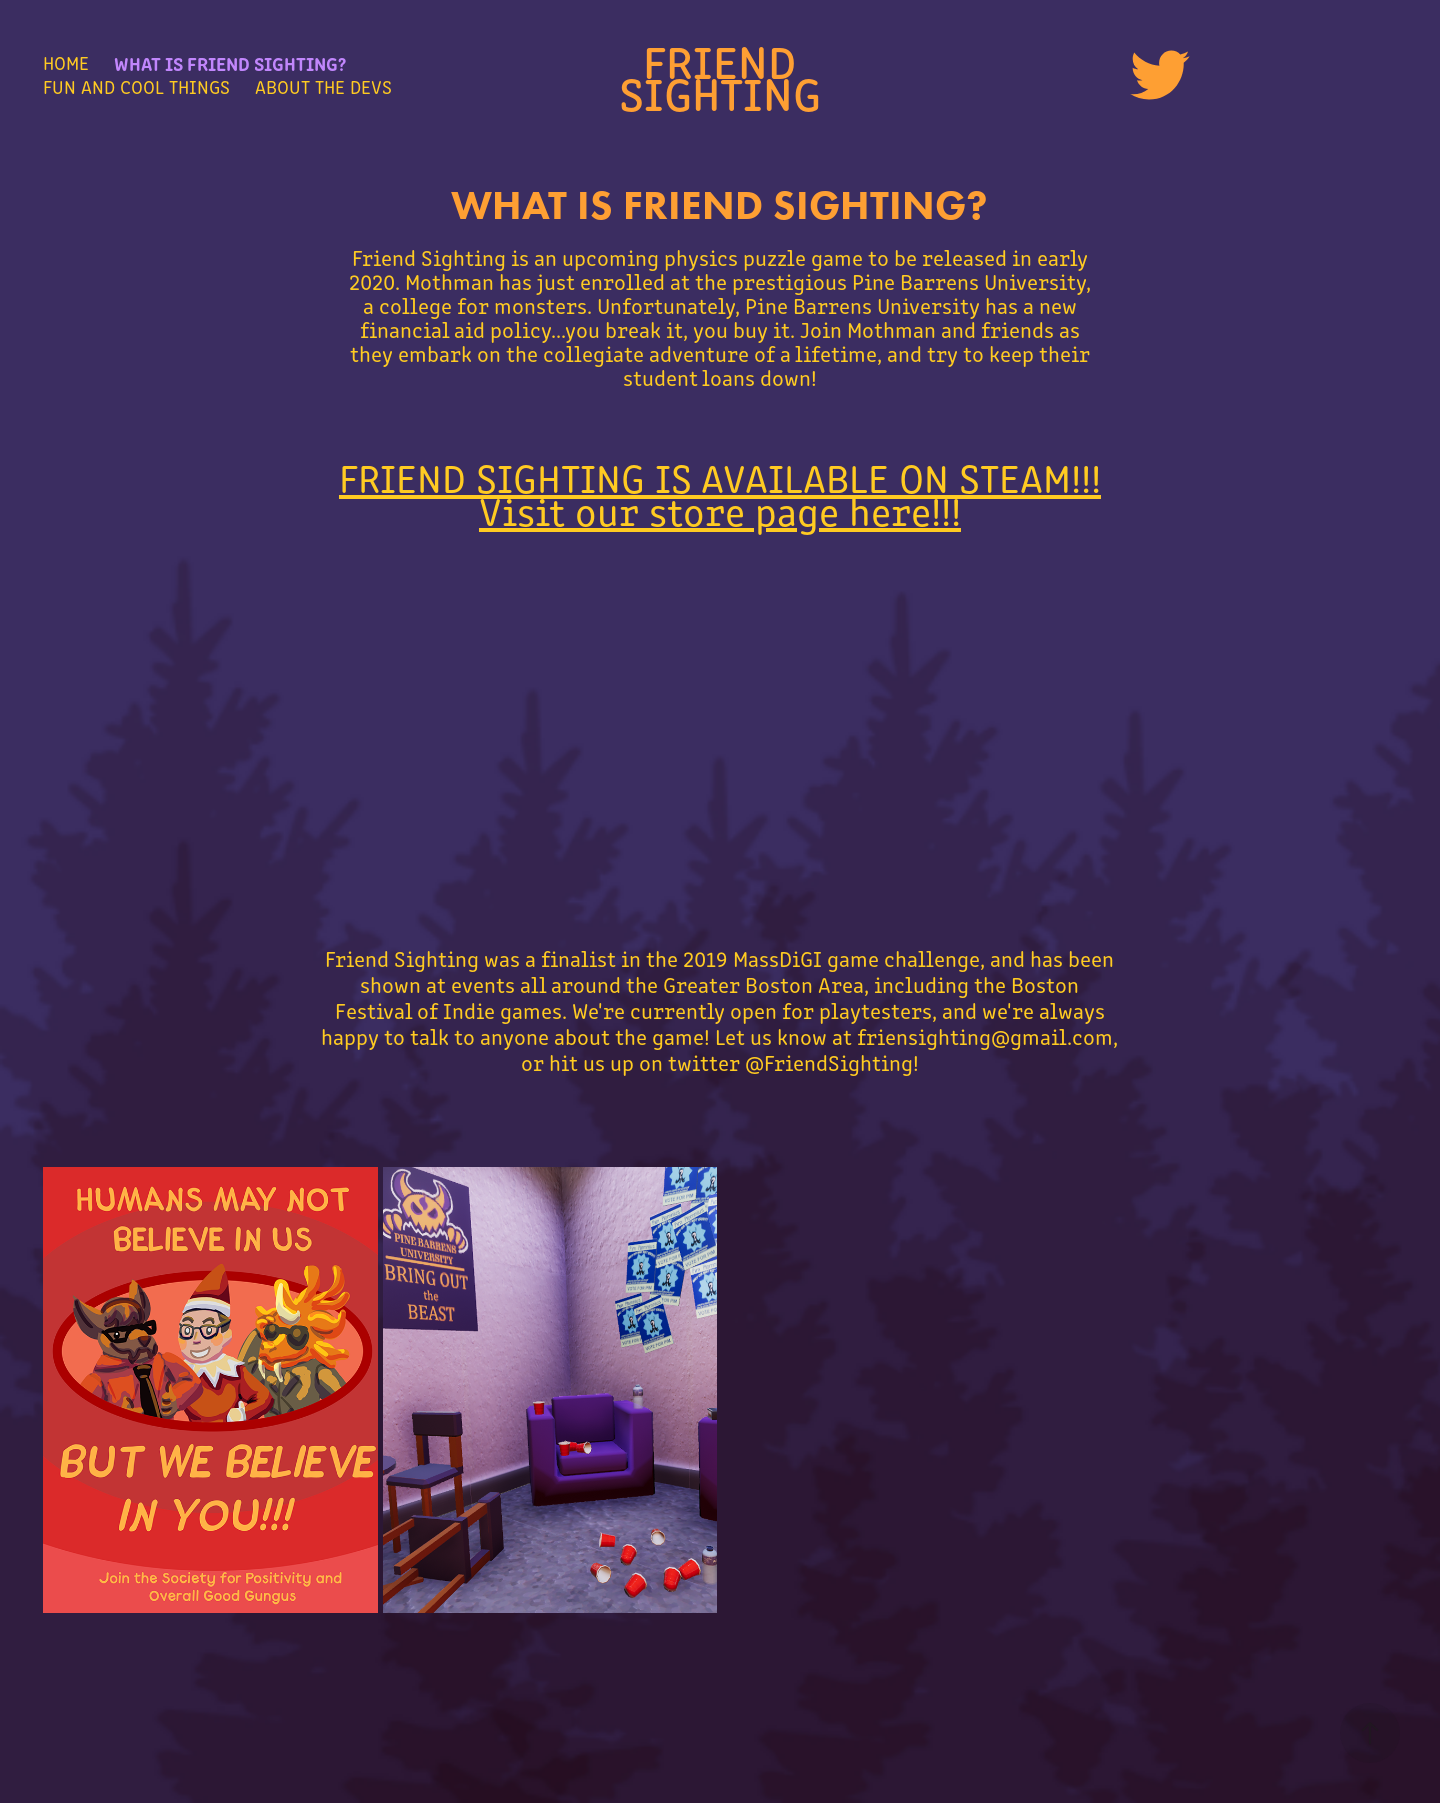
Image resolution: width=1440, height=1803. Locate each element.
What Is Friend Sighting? (230, 62)
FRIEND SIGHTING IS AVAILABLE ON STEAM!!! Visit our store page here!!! (720, 493)
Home (66, 62)
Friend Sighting (720, 75)
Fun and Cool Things (136, 86)
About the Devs (323, 86)
